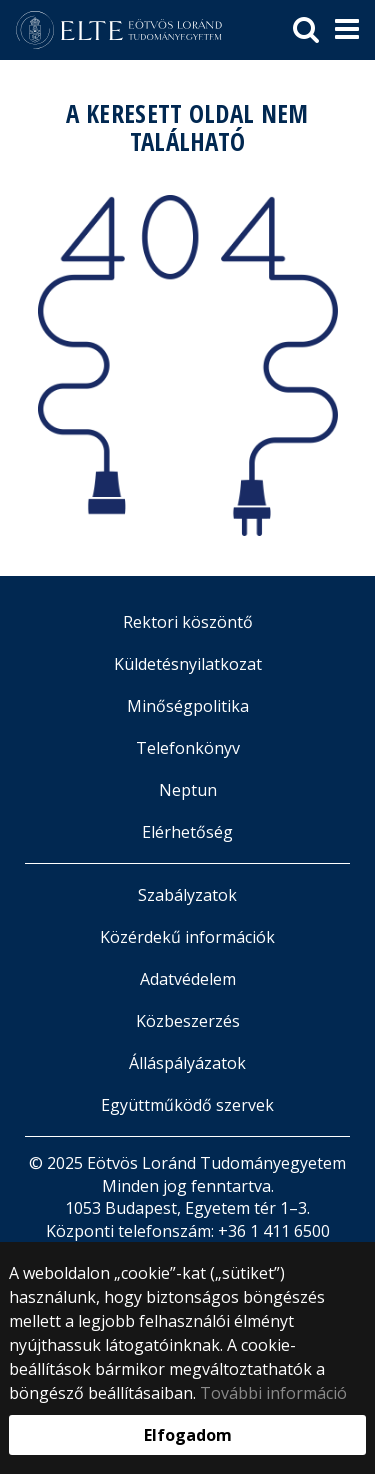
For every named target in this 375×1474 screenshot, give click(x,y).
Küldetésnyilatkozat (188, 664)
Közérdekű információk (187, 937)
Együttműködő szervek (187, 1105)
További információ (273, 1393)
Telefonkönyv (188, 748)
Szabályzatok (187, 895)
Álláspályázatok (187, 1063)
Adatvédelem (188, 979)
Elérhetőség (187, 832)
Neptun (188, 790)
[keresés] (306, 30)
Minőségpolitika (188, 706)
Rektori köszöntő (188, 622)
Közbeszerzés (188, 1021)
